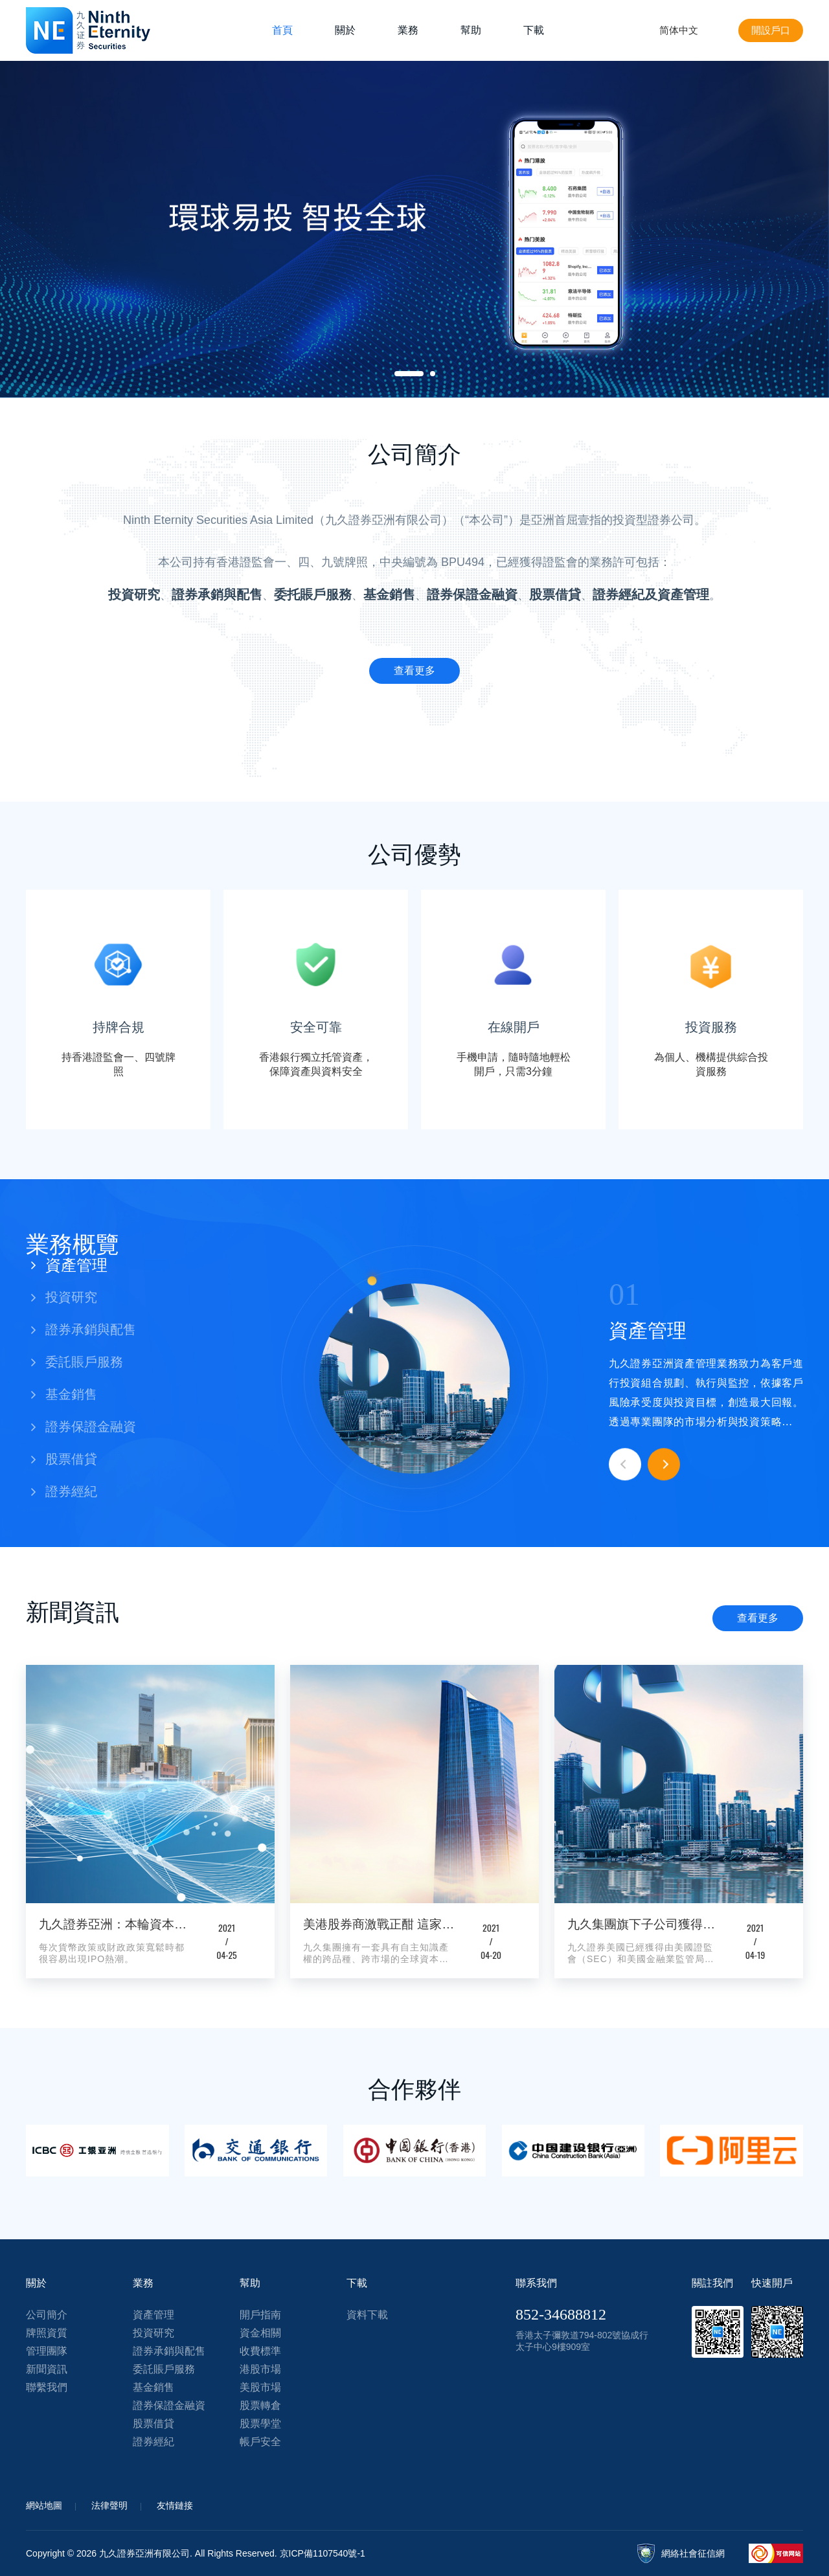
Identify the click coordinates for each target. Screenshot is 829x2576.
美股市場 (260, 2387)
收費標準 (260, 2350)
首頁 (282, 30)
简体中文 (675, 30)
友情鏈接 (175, 2505)
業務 (408, 30)
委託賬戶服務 (164, 2369)
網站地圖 (44, 2505)
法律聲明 (109, 2505)
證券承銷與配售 (169, 2350)
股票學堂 (260, 2423)
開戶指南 (260, 2314)
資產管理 (153, 2314)
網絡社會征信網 (693, 2553)
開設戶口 (769, 30)
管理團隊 (46, 2350)
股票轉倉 (260, 2405)
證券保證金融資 (169, 2405)
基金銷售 (153, 2387)
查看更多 (757, 1617)
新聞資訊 (46, 2369)
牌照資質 (46, 2332)
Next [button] (664, 1465)
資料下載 (367, 2314)
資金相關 (260, 2332)
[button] (97, 1265)
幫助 (470, 30)
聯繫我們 (46, 2387)
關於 (345, 30)
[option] (414, 229)
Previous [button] (625, 1465)
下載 (533, 30)
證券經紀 (153, 2441)
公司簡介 (46, 2314)
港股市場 (260, 2369)
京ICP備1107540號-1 (322, 2553)
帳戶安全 (260, 2441)
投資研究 (153, 2332)
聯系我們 (536, 2282)
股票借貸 (153, 2423)
